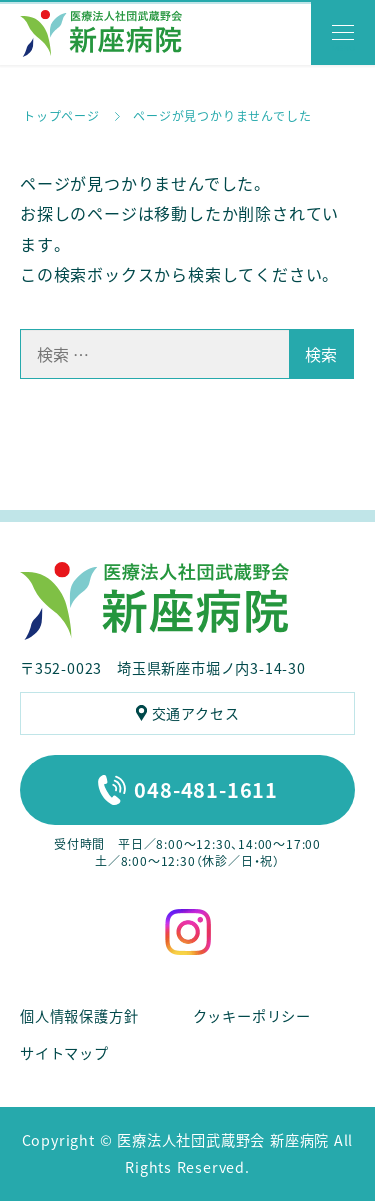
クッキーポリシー (252, 1016)
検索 (321, 354)
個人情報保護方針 (79, 1016)
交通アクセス (196, 713)
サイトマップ (64, 1053)
